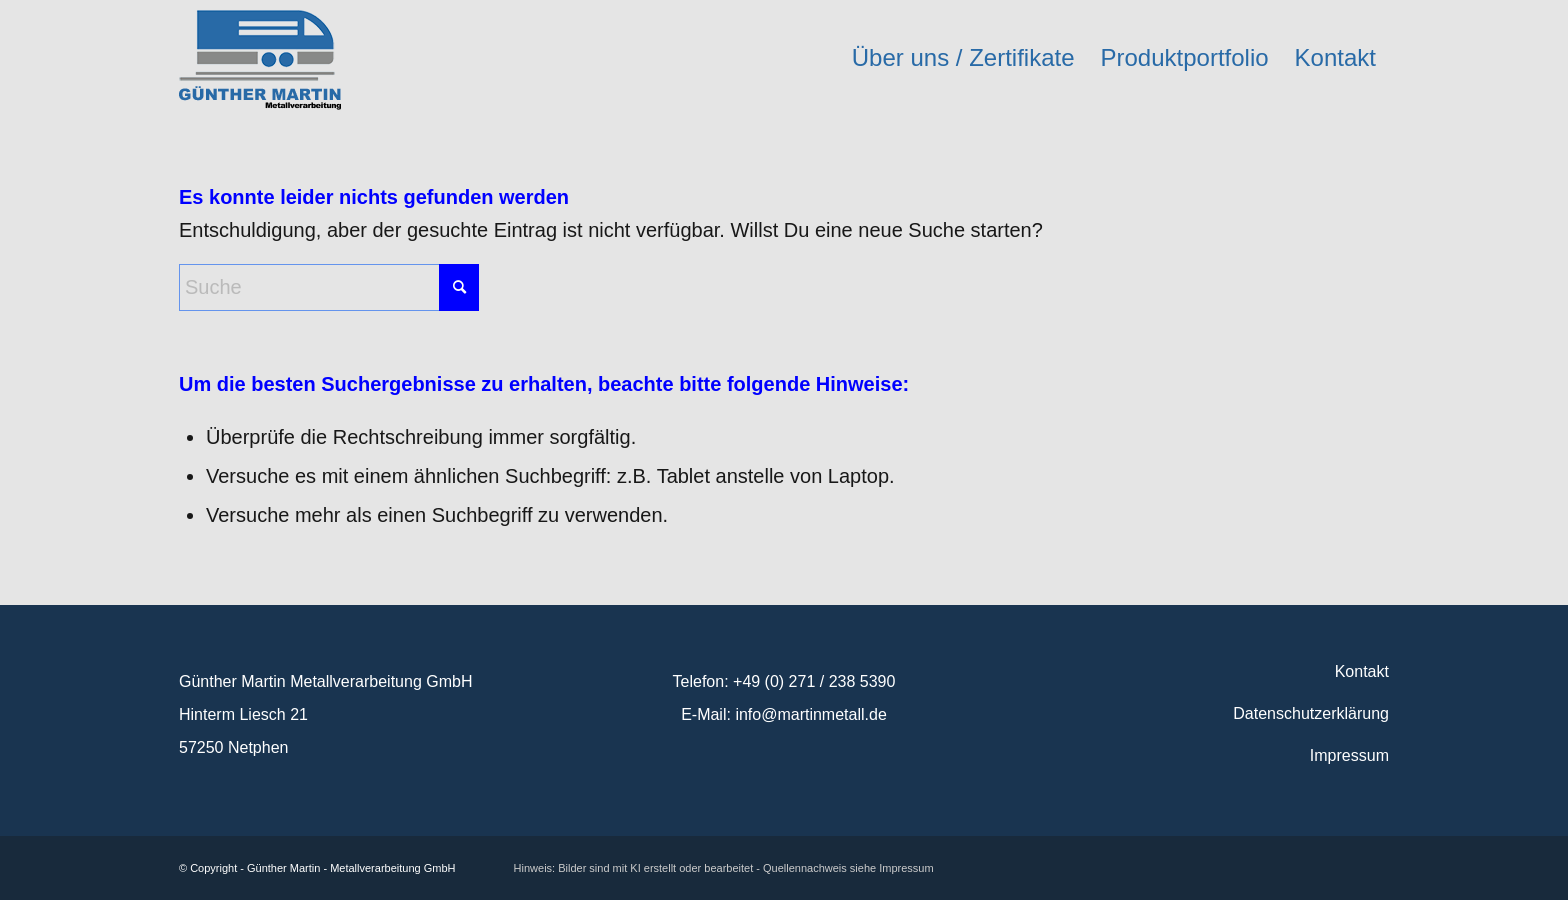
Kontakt (1362, 671)
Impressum (1349, 755)
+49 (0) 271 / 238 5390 (814, 681)
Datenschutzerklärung (1311, 713)
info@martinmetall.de (810, 714)
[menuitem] (963, 58)
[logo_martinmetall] (260, 58)
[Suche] (329, 287)
